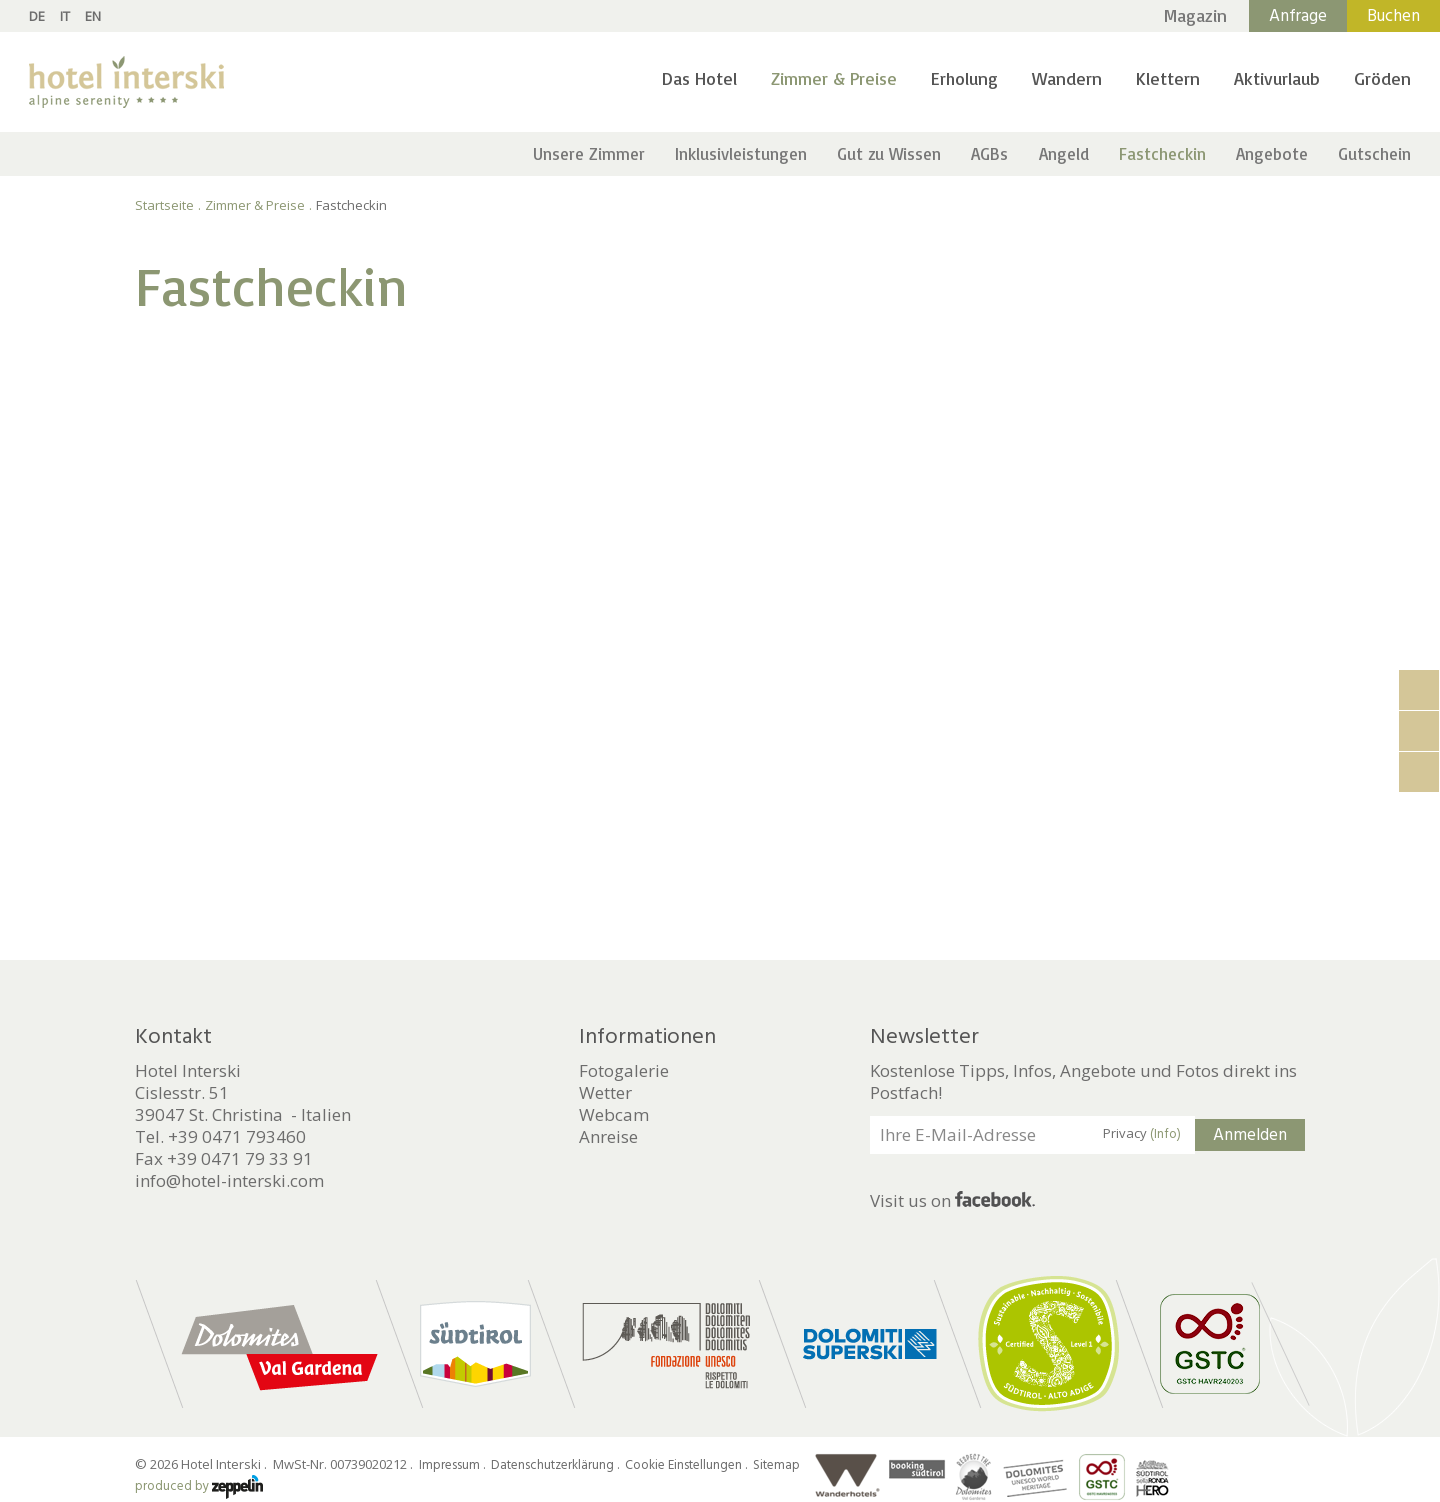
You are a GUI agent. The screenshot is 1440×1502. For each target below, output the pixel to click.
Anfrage (1298, 16)
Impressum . (453, 1465)
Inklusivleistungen (741, 153)
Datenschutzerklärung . (556, 1465)
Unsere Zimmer (589, 153)
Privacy (1142, 1134)
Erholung (964, 78)
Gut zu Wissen (889, 153)
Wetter (605, 1093)
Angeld (1064, 153)
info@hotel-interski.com (229, 1180)
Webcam (614, 1115)
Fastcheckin (1162, 153)
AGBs (989, 153)
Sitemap (776, 1465)
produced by (199, 1486)
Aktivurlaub (1277, 78)
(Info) (1165, 1134)
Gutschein (1374, 153)
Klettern (1168, 78)
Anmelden (1250, 1135)
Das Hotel (699, 78)
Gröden (1382, 78)
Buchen (1393, 16)
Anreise (608, 1137)
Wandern (1067, 78)
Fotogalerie (624, 1071)
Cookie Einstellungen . (687, 1465)
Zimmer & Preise (834, 78)
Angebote (1272, 153)
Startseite (164, 205)
